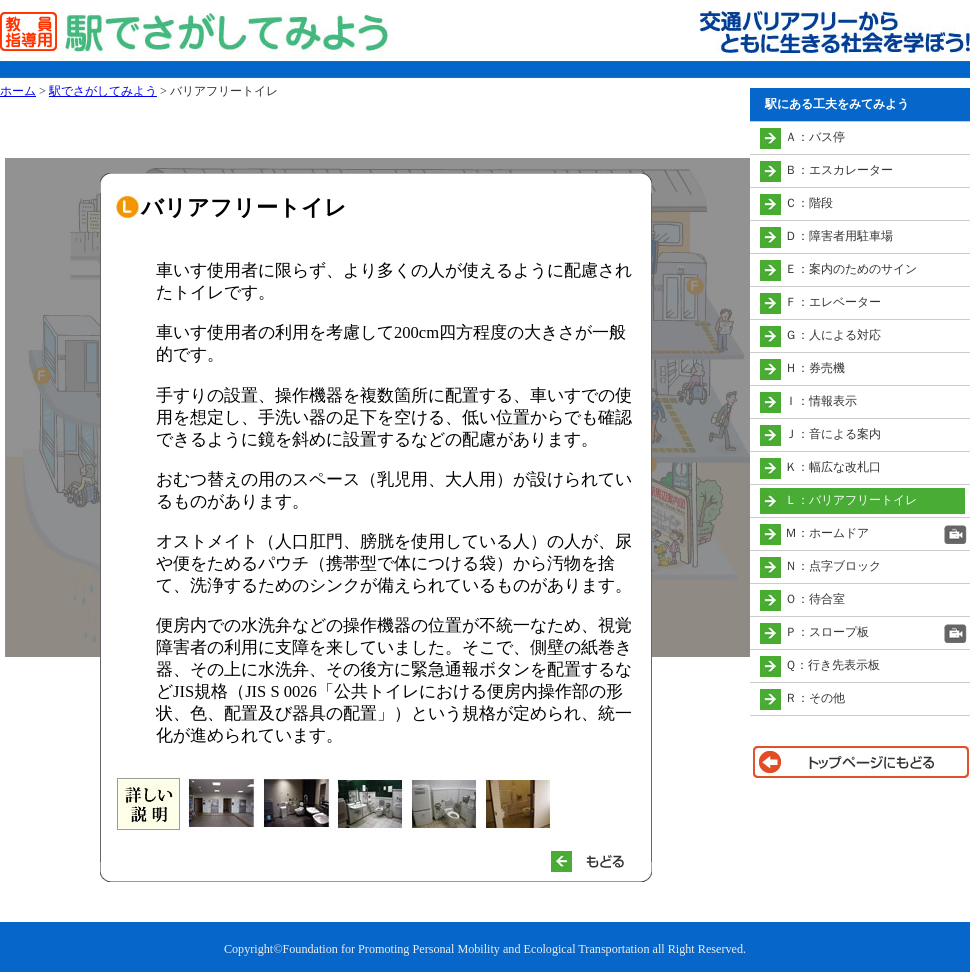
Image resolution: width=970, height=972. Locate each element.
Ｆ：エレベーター (833, 302)
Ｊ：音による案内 (833, 434)
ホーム (18, 91)
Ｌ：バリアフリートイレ (851, 500)
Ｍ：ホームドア (827, 533)
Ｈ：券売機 (815, 368)
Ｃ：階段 (809, 203)
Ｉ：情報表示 (821, 401)
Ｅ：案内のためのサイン (851, 269)
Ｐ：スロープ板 (827, 632)
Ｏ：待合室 (815, 599)
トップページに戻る (860, 762)
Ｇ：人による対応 (833, 335)
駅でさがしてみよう (103, 91)
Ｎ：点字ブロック (833, 566)
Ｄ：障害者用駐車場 (839, 236)
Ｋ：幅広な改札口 (833, 467)
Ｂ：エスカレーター (839, 170)
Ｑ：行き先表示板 (832, 665)
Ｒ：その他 (815, 698)
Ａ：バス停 (815, 137)
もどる (596, 861)
